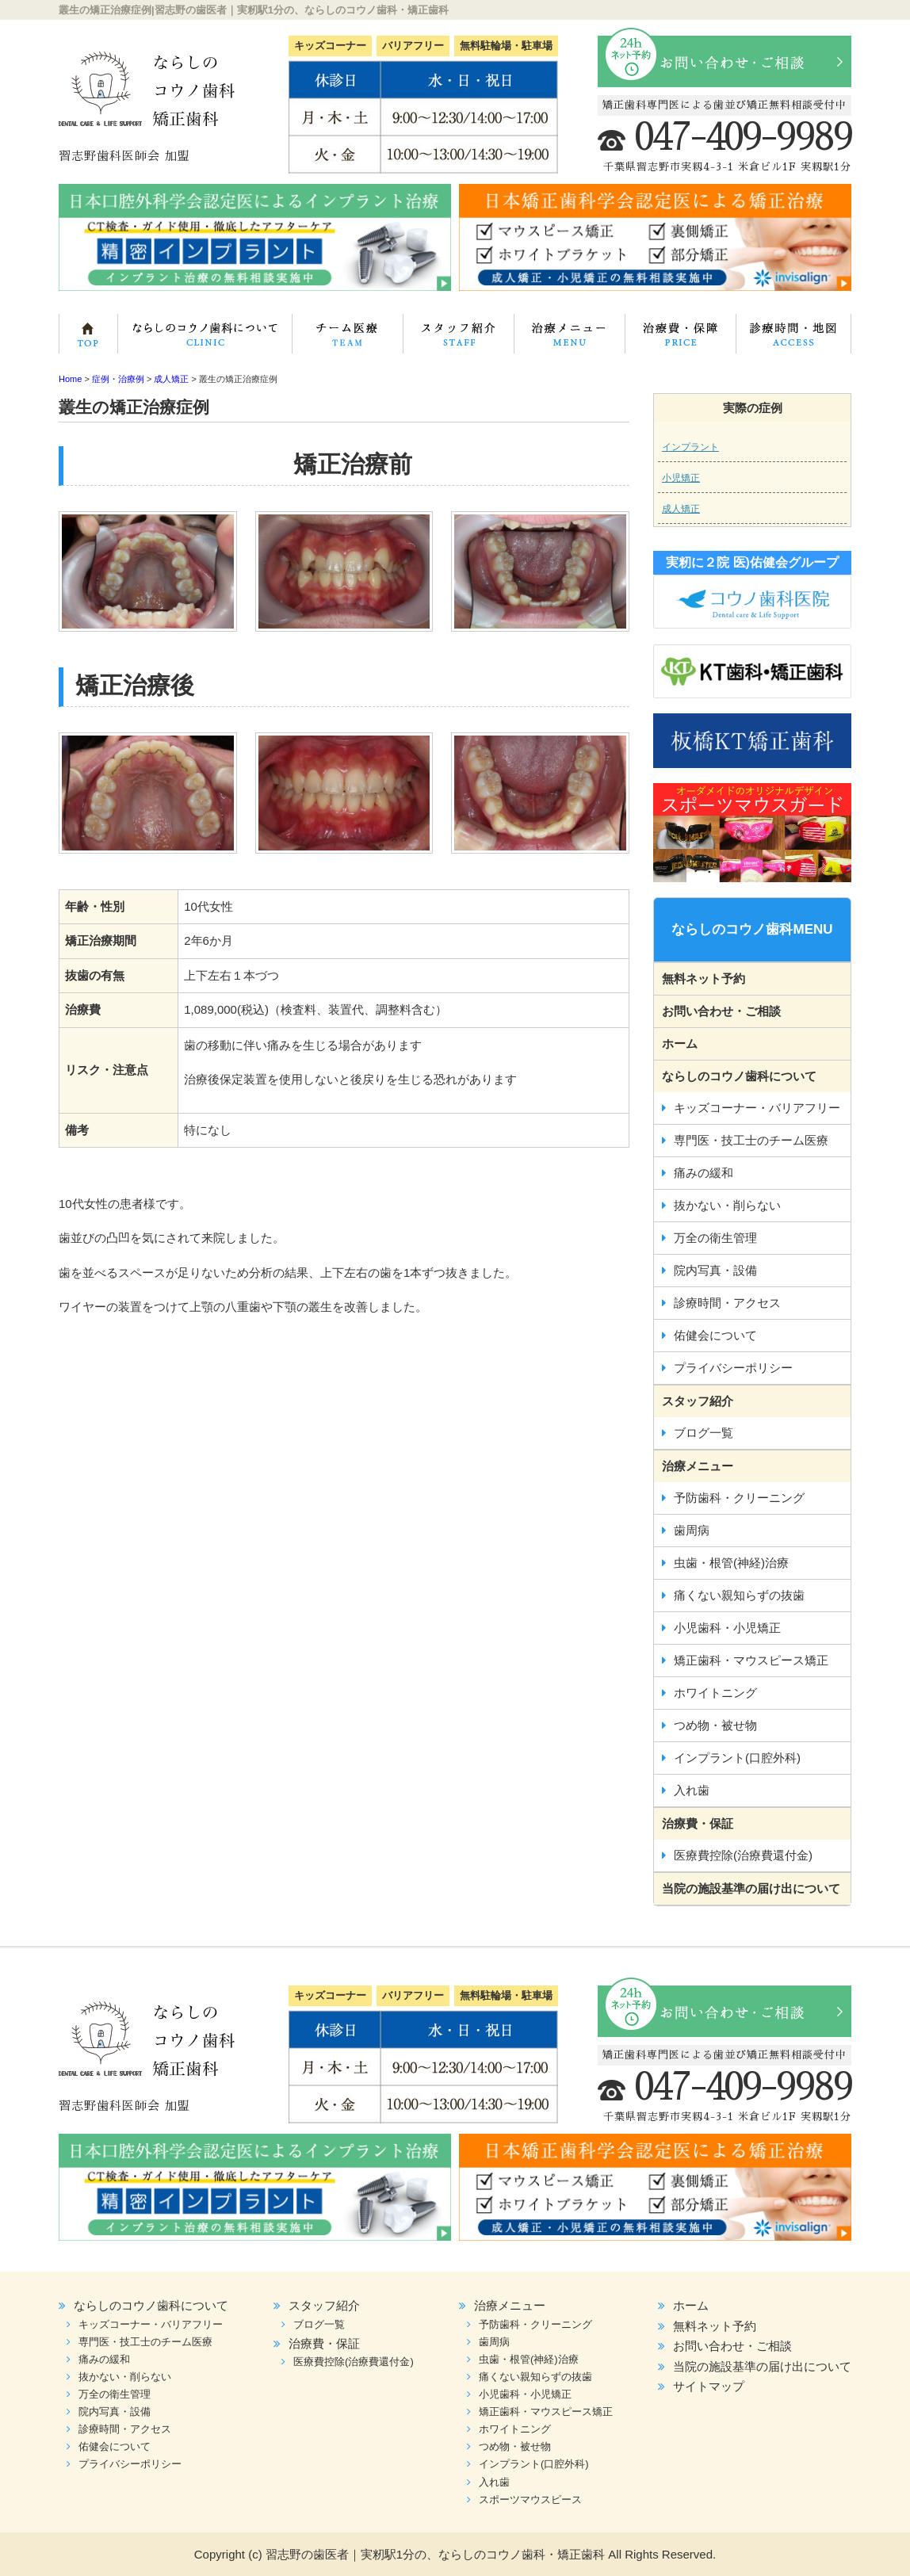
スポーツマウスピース (530, 2499)
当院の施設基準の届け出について (751, 1888)
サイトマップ (708, 2386)
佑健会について (715, 1335)
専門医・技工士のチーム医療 (341, 337)
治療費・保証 (674, 337)
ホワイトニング (715, 1692)
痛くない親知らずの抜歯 (739, 1595)
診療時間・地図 (789, 337)
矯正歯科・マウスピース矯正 (751, 1660)
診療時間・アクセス (727, 1302)
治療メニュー (564, 337)
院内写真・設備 (715, 1270)
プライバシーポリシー (733, 1367)
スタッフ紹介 (451, 337)
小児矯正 (681, 477)
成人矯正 (681, 508)
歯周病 (691, 1530)
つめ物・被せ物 (715, 1725)
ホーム (94, 337)
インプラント (690, 447)
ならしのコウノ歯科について (209, 337)
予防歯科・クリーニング (739, 1497)
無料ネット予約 (703, 978)
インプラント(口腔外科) (737, 1757)
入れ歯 (691, 1790)
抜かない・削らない (727, 1205)
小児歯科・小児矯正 (727, 1627)
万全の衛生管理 (715, 1237)
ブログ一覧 (703, 1432)
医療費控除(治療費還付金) (743, 1855)
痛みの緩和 (703, 1172)
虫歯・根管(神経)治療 (731, 1562)
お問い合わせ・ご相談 (721, 1011)
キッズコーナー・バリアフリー (757, 1107)
